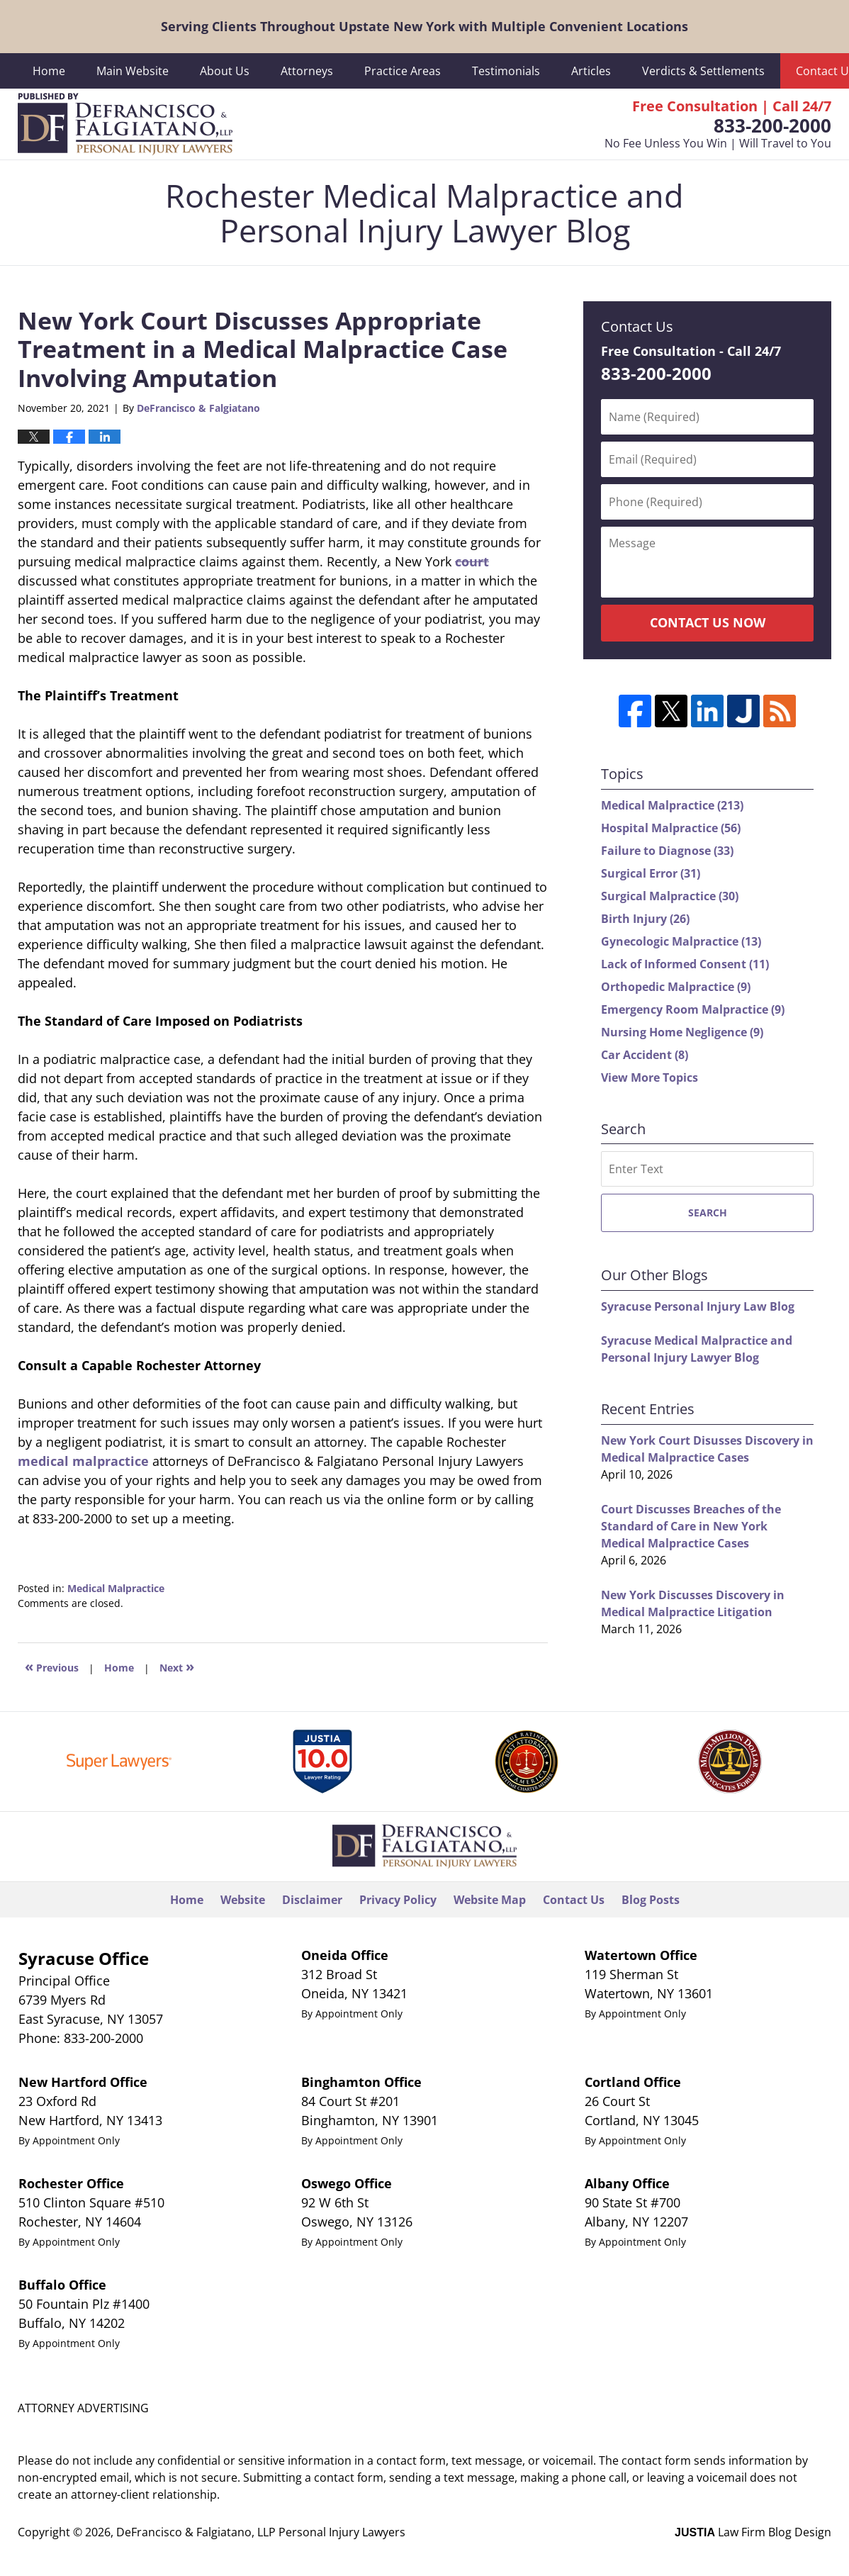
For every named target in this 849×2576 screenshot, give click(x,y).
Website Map (490, 1900)
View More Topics (649, 1077)
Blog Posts (651, 1900)
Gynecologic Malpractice (681, 941)
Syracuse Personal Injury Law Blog (697, 1306)
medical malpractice (83, 1460)
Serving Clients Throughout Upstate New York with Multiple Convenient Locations (424, 26)
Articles (591, 71)
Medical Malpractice (115, 1588)
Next (176, 1666)
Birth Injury (645, 918)
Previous (52, 1666)
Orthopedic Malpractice (675, 987)
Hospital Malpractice (671, 828)
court (472, 561)
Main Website (132, 71)
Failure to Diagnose (667, 850)
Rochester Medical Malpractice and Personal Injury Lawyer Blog (125, 124)
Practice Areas (402, 71)
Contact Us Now (707, 622)
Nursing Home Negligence (682, 1032)
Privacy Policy (398, 1900)
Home (49, 71)
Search (707, 1212)
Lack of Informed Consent (685, 964)
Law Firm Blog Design (753, 2532)
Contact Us (574, 1900)
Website (242, 1900)
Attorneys (307, 71)
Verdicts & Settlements (703, 71)
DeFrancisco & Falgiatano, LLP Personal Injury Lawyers (260, 2532)
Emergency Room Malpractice (693, 1009)
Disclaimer (312, 1900)
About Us (224, 71)
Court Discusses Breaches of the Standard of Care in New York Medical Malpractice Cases (691, 1526)
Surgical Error (650, 873)
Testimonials (506, 71)
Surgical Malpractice (669, 896)
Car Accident (644, 1055)
